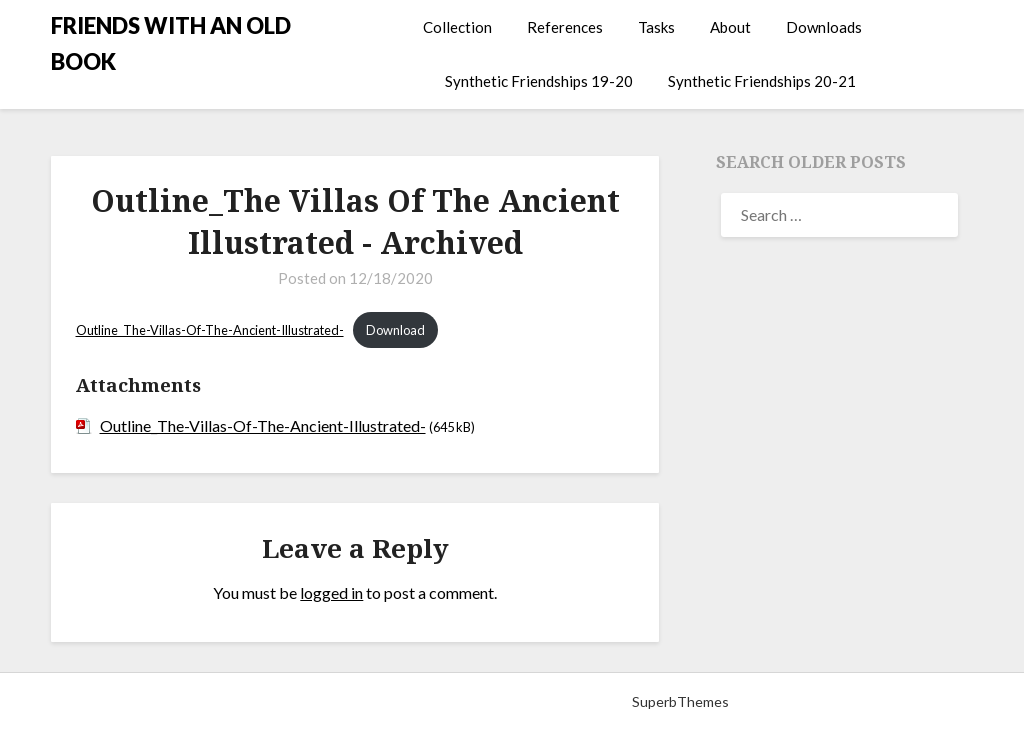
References (565, 27)
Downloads (824, 27)
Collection (457, 27)
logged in (331, 592)
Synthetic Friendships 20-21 (762, 81)
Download (395, 330)
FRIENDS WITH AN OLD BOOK (171, 43)
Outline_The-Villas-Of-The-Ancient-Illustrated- (210, 330)
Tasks (656, 27)
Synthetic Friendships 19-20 (539, 81)
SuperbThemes (680, 701)
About (730, 27)
